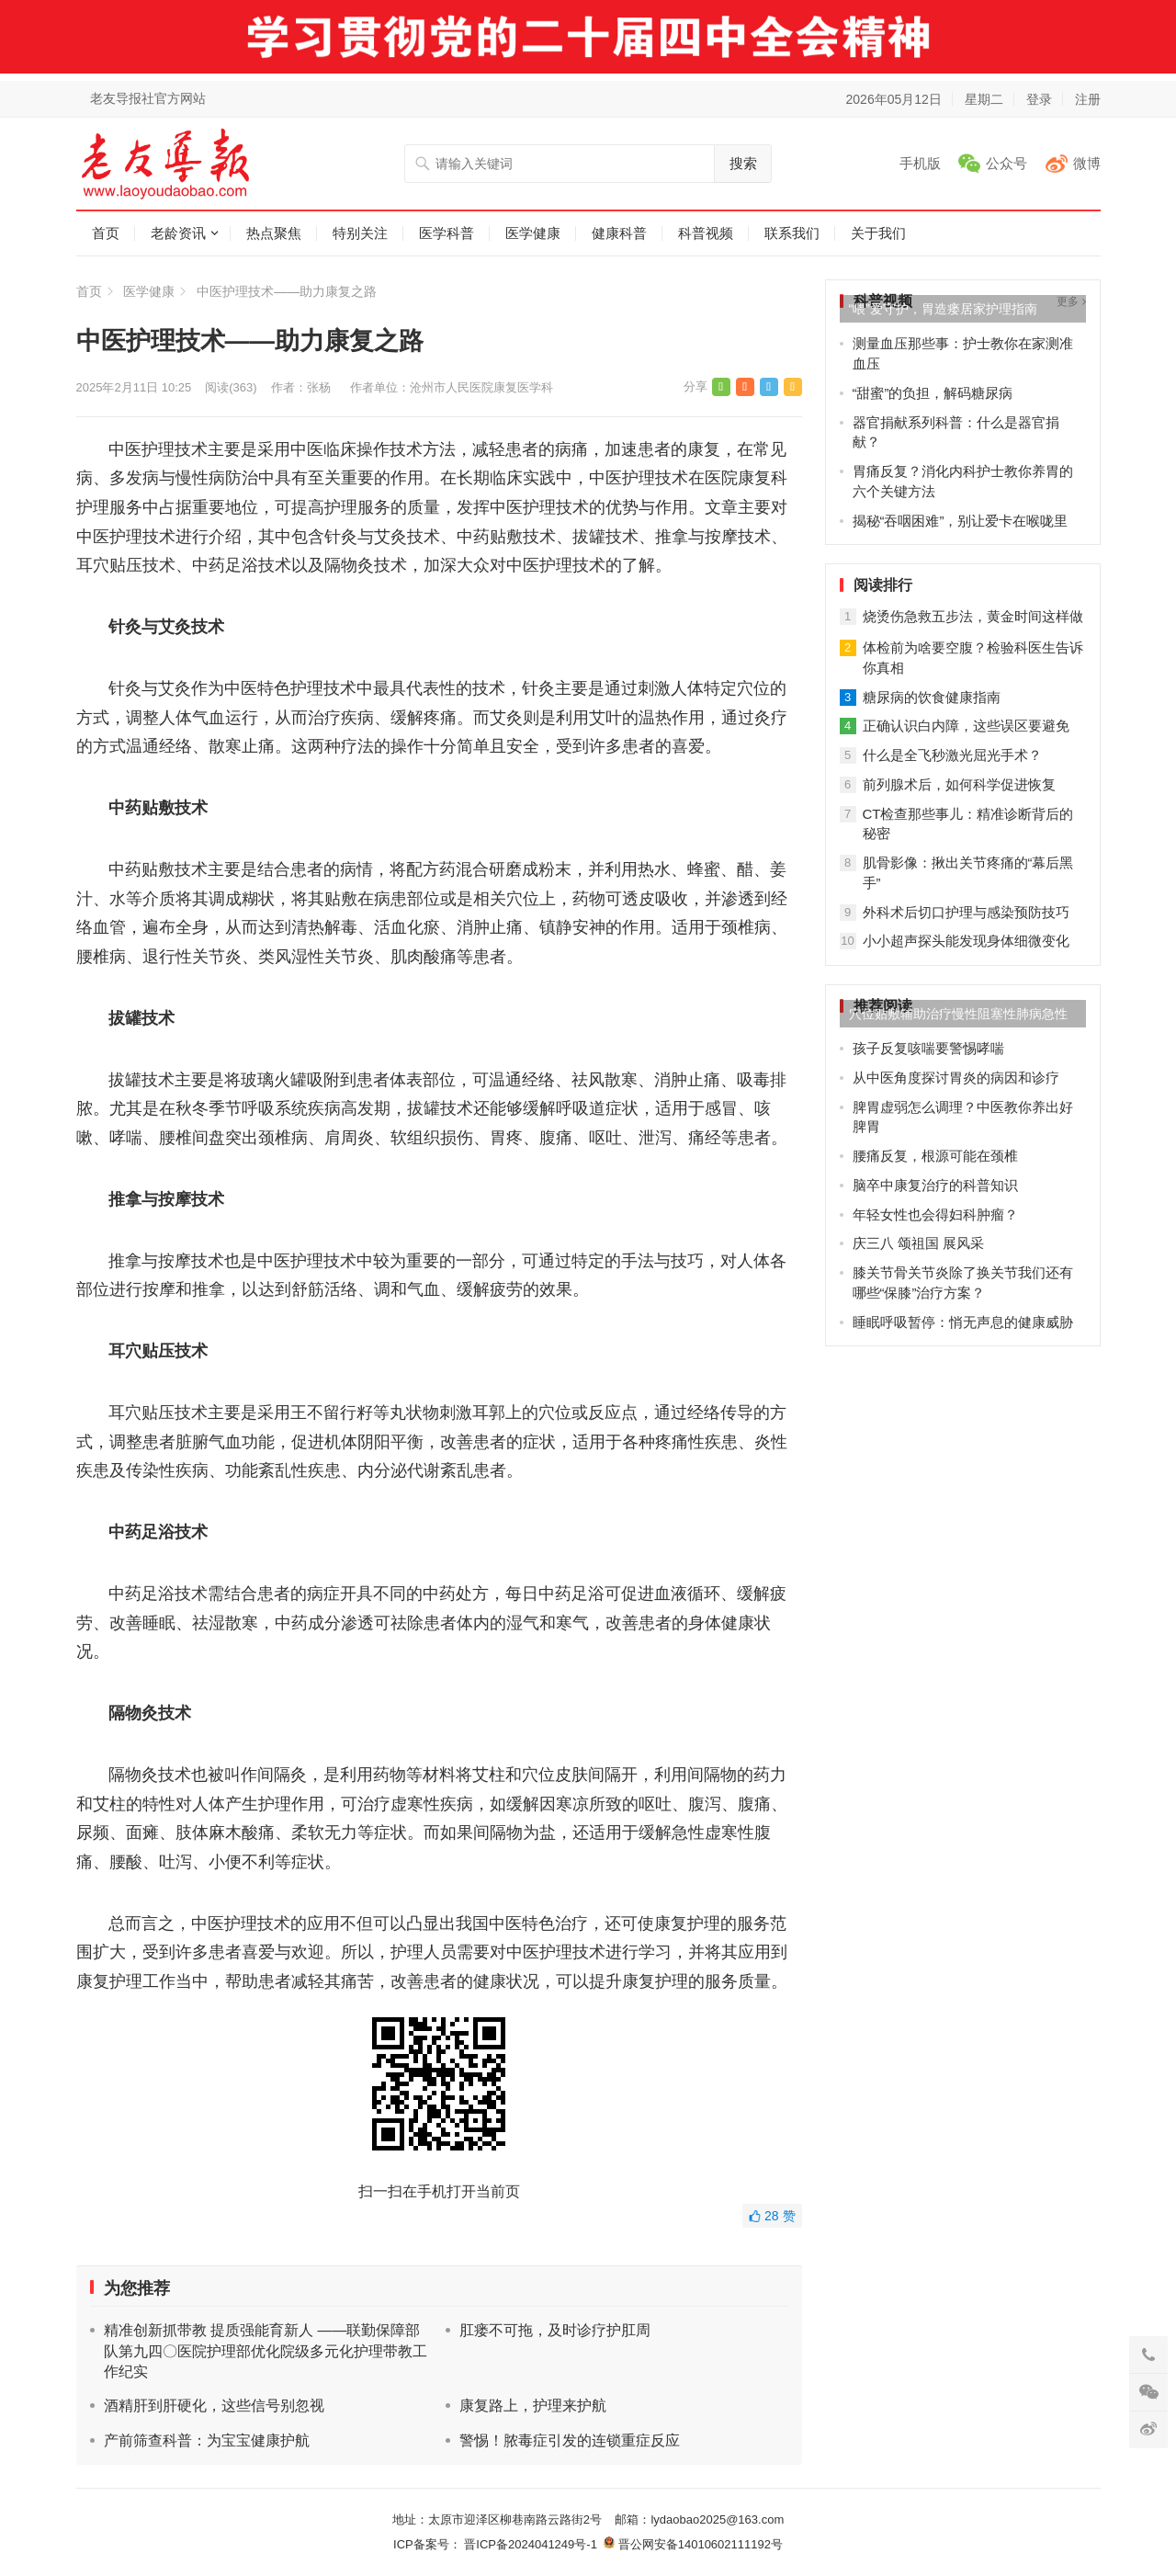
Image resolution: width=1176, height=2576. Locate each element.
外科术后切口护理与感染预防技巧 (966, 912)
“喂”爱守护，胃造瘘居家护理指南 (943, 308)
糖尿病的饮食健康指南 (932, 697)
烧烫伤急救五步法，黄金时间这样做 (973, 616)
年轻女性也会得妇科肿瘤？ (935, 1214)
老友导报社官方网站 (148, 98)
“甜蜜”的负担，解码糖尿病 (933, 393)
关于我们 (878, 233)
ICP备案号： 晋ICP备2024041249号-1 (498, 2544)
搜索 (743, 163)
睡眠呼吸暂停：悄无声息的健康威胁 (963, 1322)
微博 (1087, 163)
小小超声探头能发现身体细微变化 (966, 940)
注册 (1088, 99)
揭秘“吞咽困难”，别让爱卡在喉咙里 (961, 520)
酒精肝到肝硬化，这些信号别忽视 (214, 2405)
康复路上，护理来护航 (532, 2405)
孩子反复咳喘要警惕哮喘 (928, 1048)
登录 (1039, 99)
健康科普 (619, 233)
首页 (105, 233)
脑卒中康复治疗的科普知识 (935, 1185)
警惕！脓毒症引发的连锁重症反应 (569, 2440)
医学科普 (446, 233)
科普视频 (705, 233)
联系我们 (792, 233)
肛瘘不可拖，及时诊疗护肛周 (554, 2330)
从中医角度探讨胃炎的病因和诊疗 (956, 1077)
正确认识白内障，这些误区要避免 (966, 725)
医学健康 (532, 233)
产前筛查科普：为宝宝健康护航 (207, 2440)
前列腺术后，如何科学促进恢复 (959, 784)
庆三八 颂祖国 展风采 (918, 1243)
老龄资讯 (178, 233)
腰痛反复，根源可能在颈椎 (935, 1155)
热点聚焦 (273, 233)
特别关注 (360, 233)
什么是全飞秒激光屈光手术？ (952, 755)
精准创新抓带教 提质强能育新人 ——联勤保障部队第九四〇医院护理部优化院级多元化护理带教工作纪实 (265, 2350)
